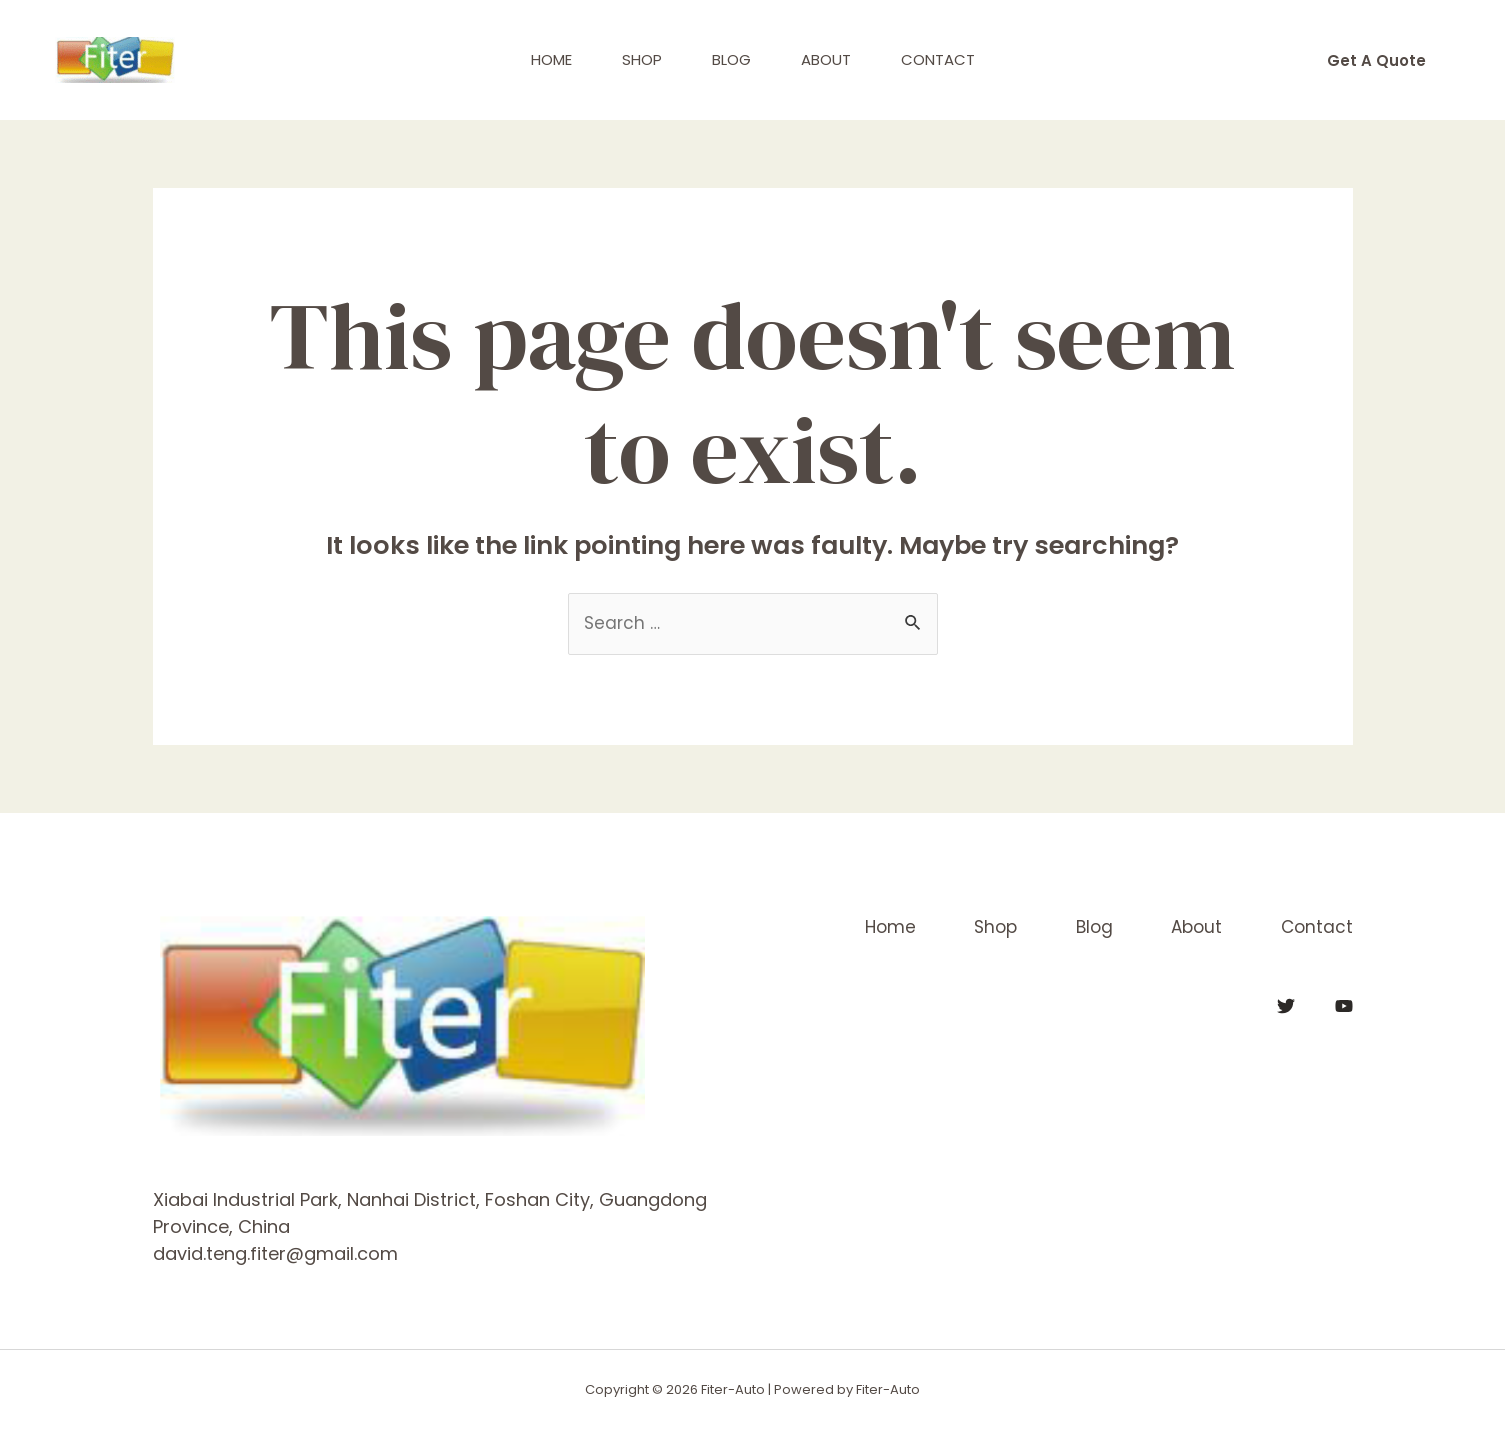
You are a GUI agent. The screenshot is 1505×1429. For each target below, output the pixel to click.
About (826, 59)
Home (551, 59)
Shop (642, 59)
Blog (731, 59)
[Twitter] (1286, 1006)
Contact (938, 59)
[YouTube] (1344, 1006)
